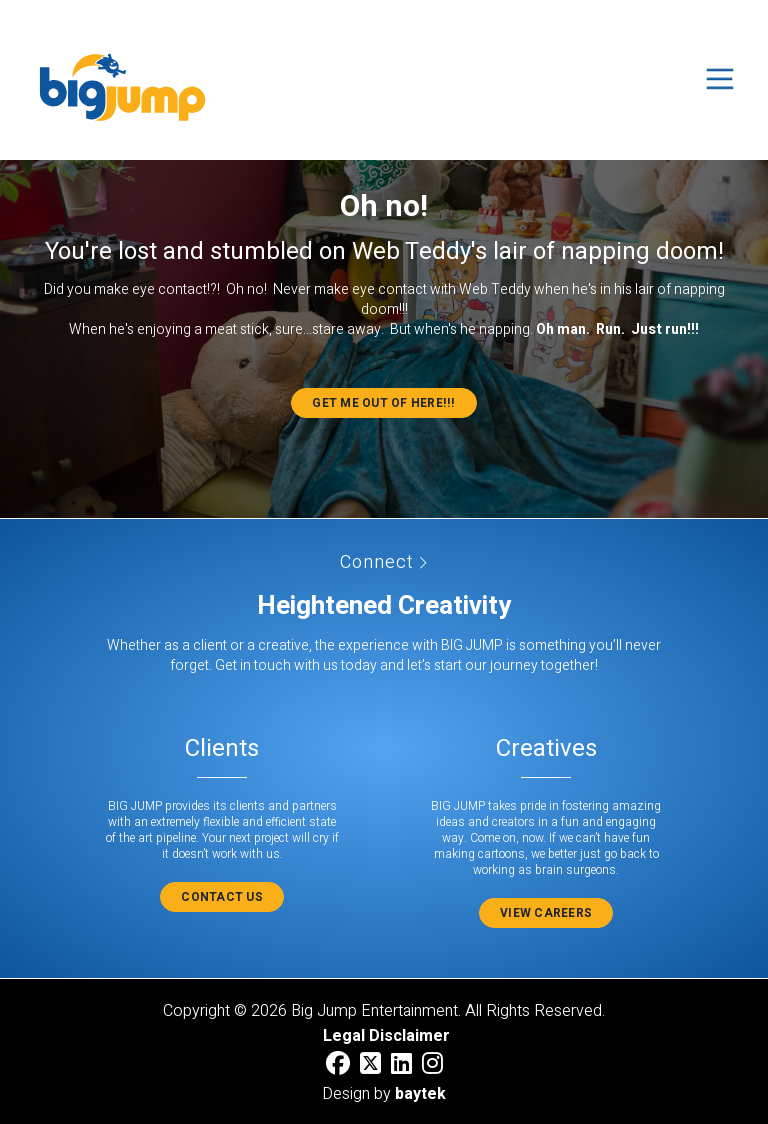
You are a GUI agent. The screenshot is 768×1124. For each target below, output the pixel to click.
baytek (420, 1094)
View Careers (546, 913)
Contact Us (222, 897)
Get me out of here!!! (383, 403)
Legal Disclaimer (386, 1036)
